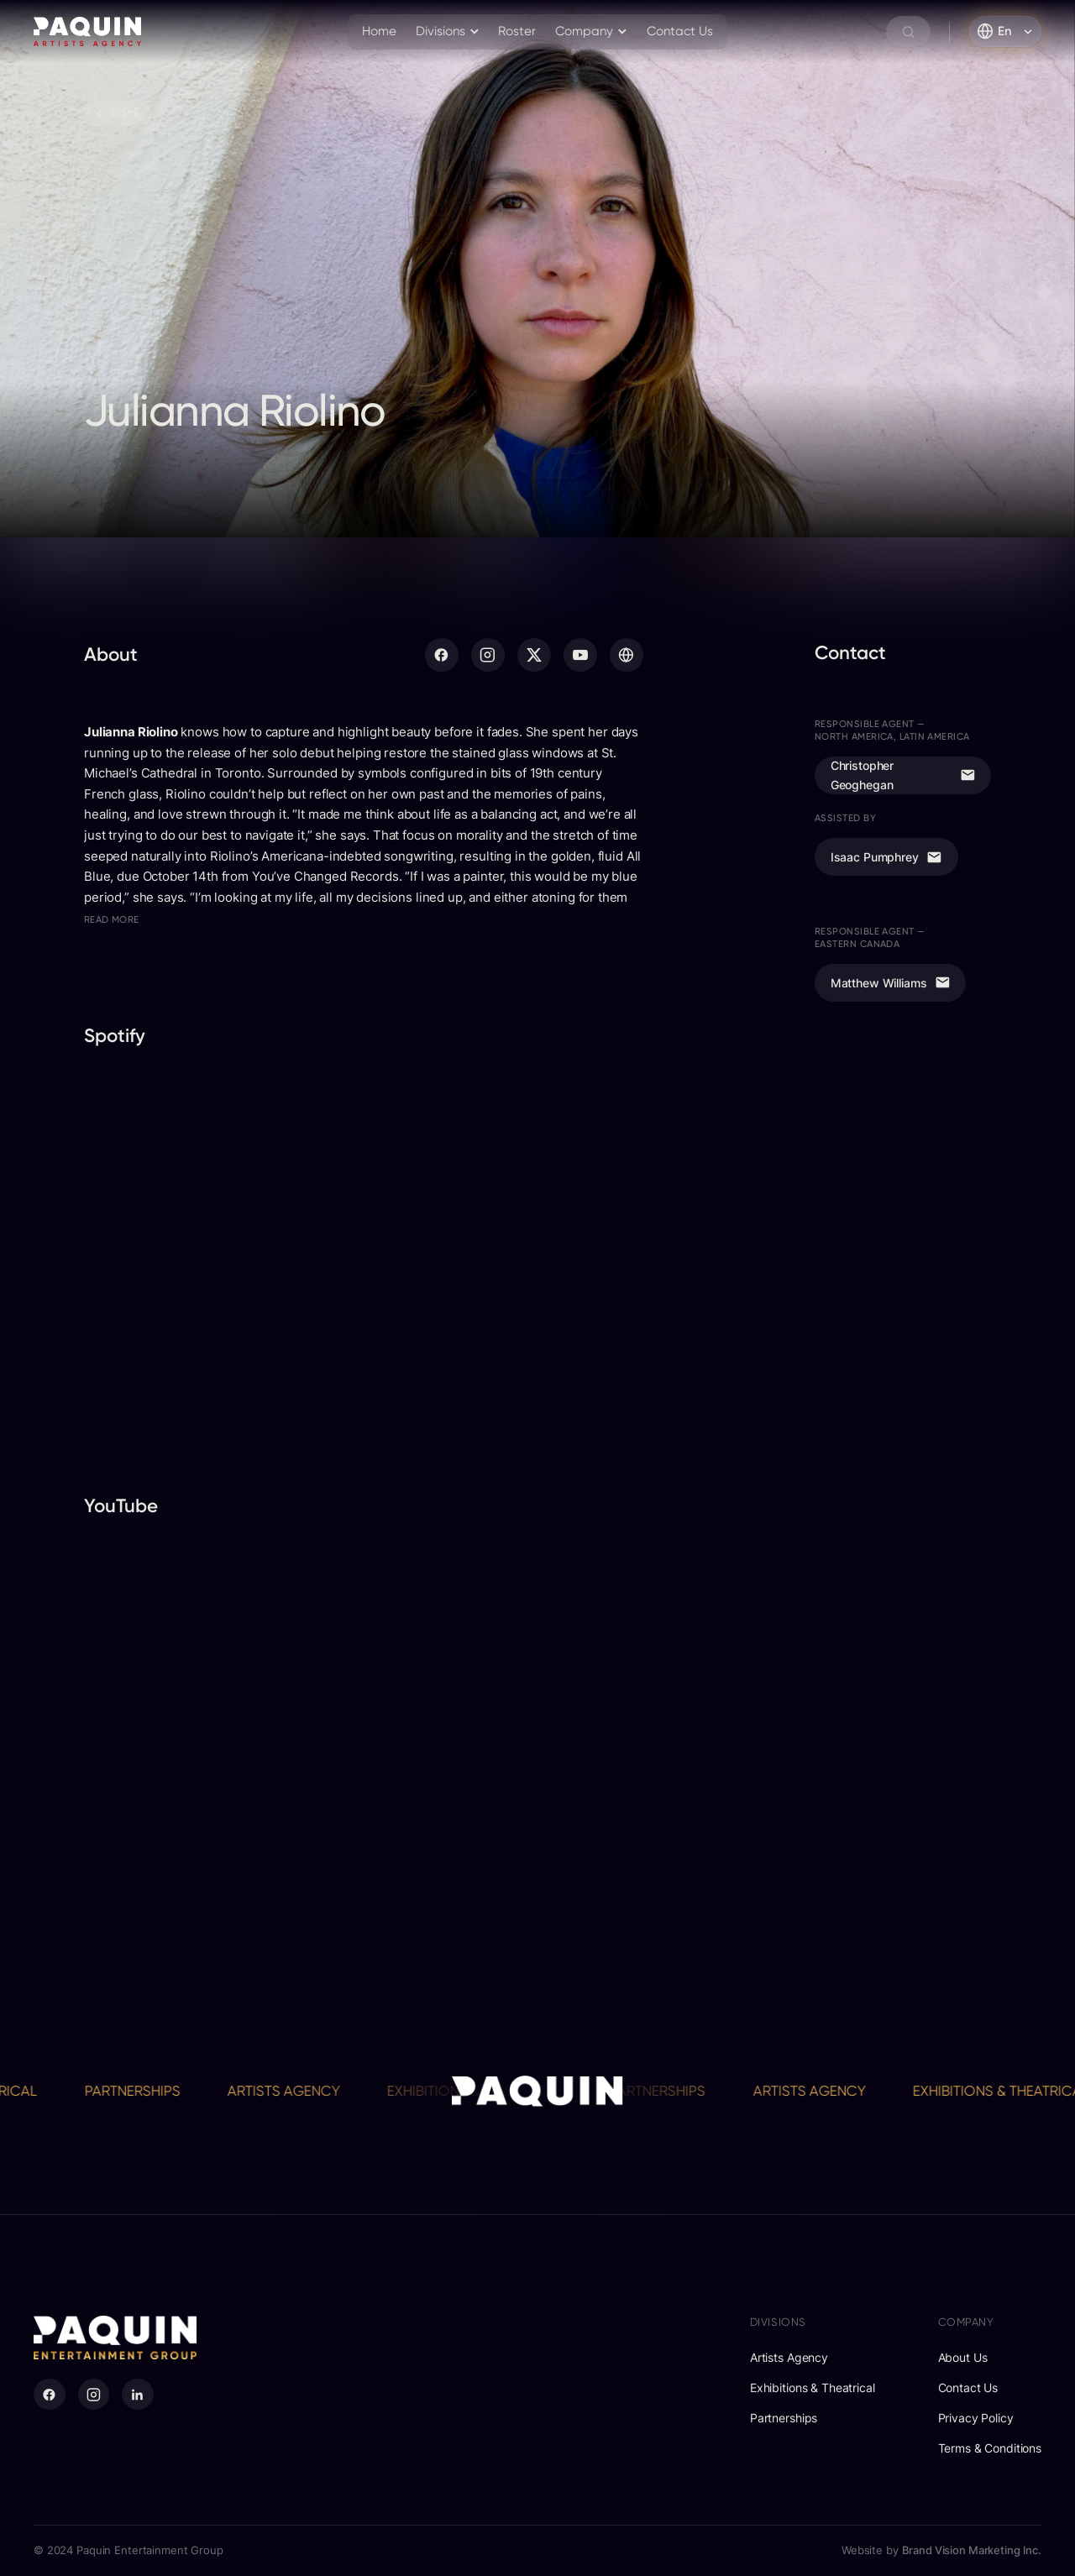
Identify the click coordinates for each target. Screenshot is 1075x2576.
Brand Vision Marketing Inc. (971, 2550)
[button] (448, 32)
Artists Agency (305, 2090)
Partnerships (154, 2090)
